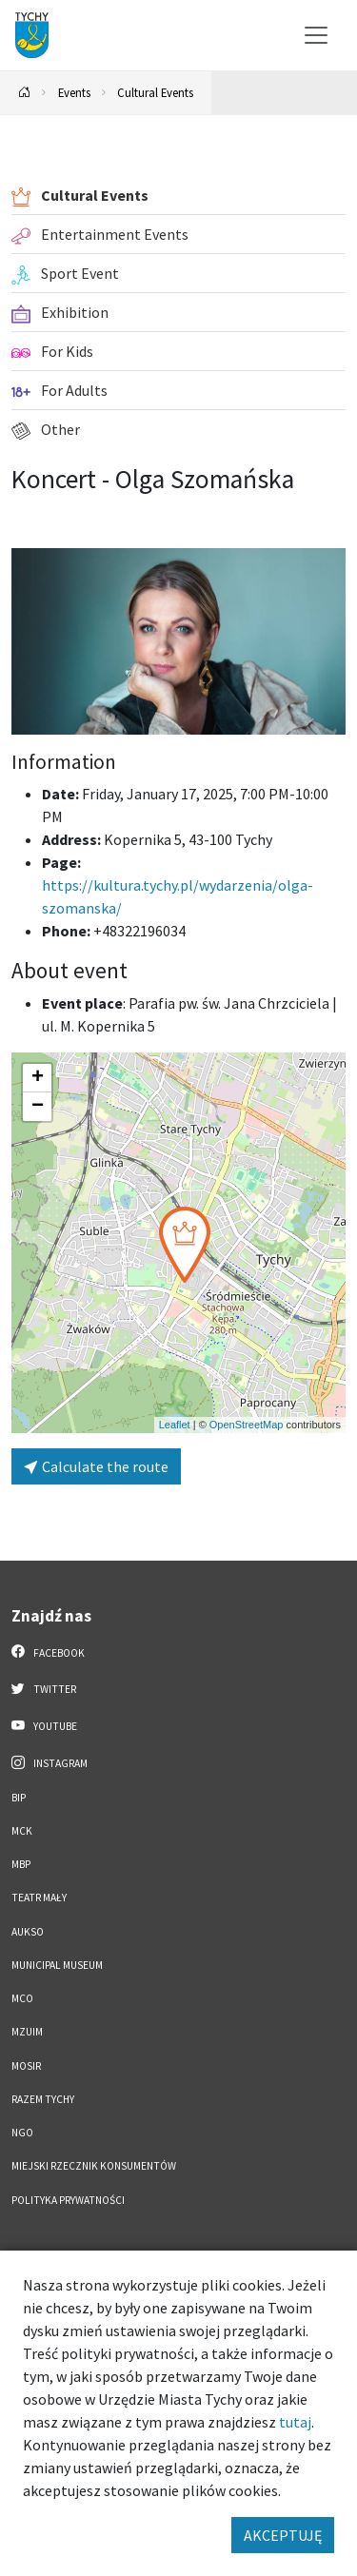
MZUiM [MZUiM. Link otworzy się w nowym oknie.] (27, 2031)
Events (74, 92)
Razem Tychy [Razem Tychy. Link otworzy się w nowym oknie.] (42, 2099)
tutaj (295, 2421)
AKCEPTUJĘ (283, 2535)
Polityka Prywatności (68, 2200)
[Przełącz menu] (316, 35)
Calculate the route (96, 1466)
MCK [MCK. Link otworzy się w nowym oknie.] (21, 1831)
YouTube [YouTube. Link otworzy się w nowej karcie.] (44, 1725)
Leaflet (174, 1424)
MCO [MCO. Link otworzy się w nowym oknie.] (22, 1998)
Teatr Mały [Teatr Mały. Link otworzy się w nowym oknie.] (39, 1897)
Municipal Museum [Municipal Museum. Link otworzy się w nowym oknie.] (57, 1965)
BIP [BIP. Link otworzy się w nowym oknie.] (18, 1797)
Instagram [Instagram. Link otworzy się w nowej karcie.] (49, 1762)
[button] (184, 1245)
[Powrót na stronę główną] (24, 92)
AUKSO (27, 1931)
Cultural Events (155, 92)
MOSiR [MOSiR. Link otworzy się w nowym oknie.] (26, 2066)
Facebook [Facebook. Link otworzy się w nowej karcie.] (48, 1652)
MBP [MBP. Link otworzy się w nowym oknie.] (20, 1864)
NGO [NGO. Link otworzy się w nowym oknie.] (22, 2132)
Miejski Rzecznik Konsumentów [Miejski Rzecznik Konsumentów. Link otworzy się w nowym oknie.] (93, 2166)
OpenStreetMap (246, 1424)
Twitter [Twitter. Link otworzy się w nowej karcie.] (43, 1688)
